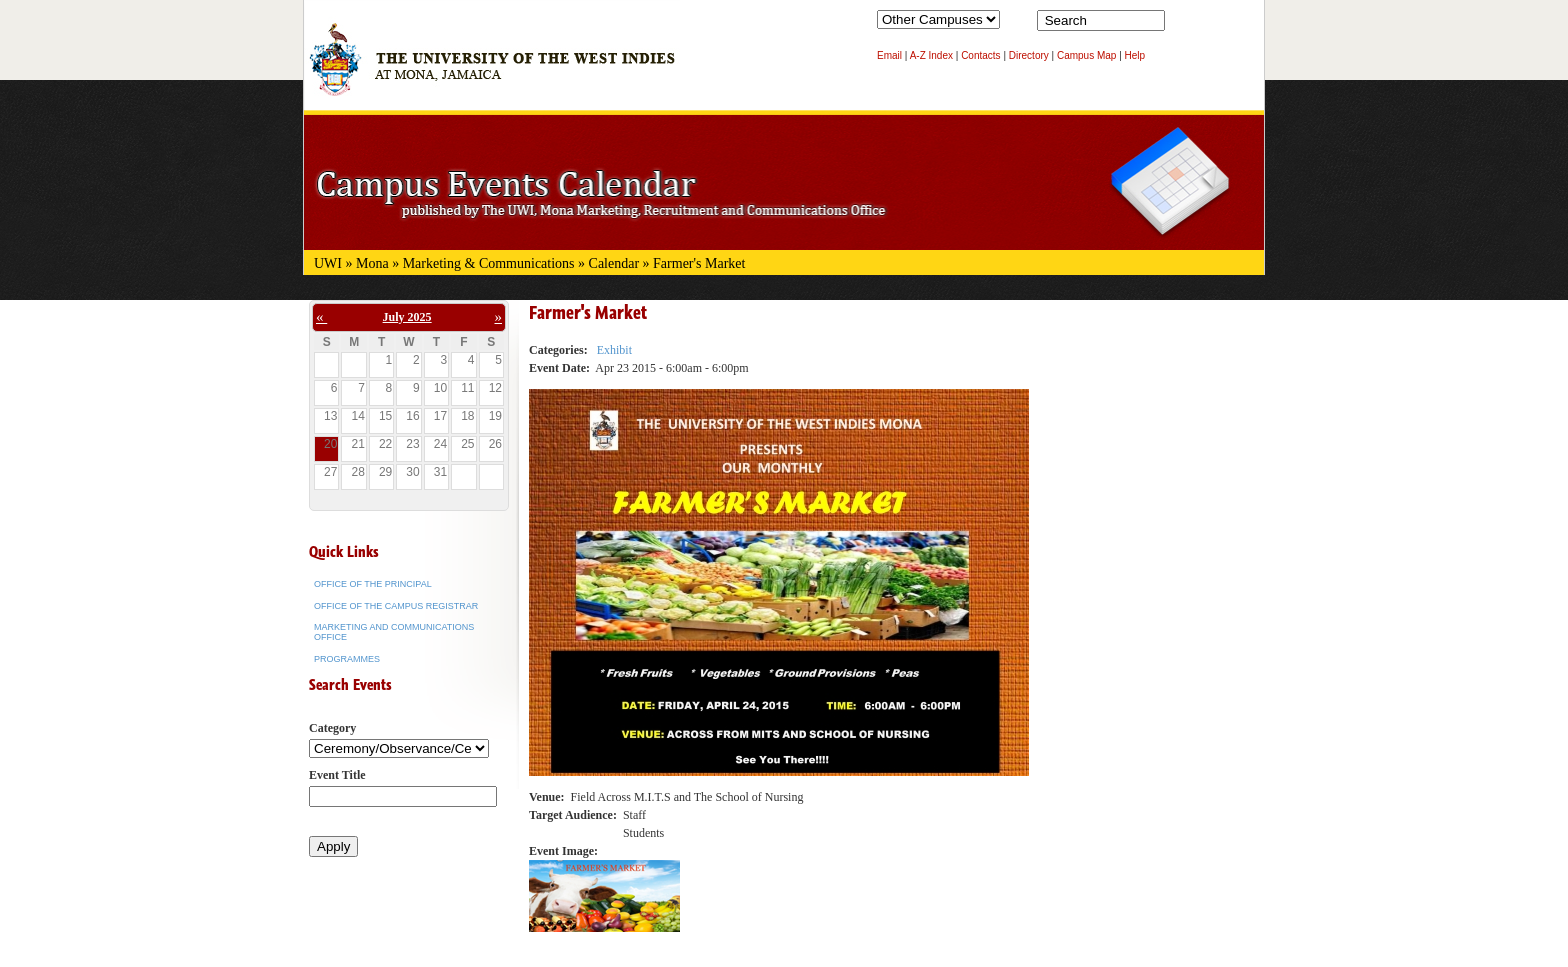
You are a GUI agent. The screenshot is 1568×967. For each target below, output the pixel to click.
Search (1184, 25)
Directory (1029, 55)
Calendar (614, 263)
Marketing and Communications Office (394, 632)
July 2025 (407, 317)
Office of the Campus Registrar (396, 606)
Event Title (337, 775)
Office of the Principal (373, 584)
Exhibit (614, 350)
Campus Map (1086, 55)
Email (889, 55)
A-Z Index (931, 55)
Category (332, 728)
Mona (372, 263)
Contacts (980, 55)
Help (1135, 55)
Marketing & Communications (489, 263)
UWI (328, 263)
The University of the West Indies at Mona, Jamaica (492, 69)
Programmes (347, 659)
